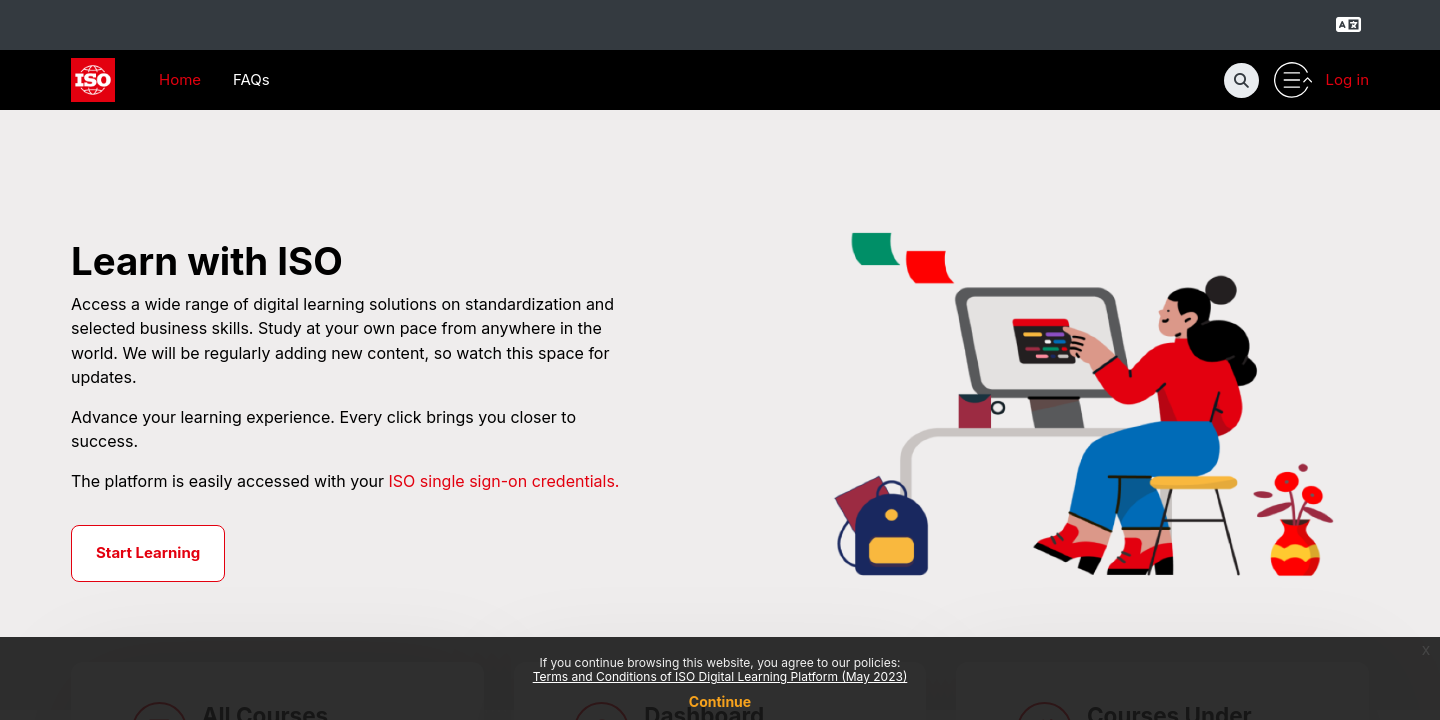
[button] (1241, 80)
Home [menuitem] (180, 79)
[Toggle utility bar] (1293, 80)
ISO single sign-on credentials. (504, 482)
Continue (720, 701)
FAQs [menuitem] (251, 79)
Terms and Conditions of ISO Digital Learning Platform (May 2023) (720, 676)
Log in (1347, 79)
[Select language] (1348, 25)
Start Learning (148, 554)
